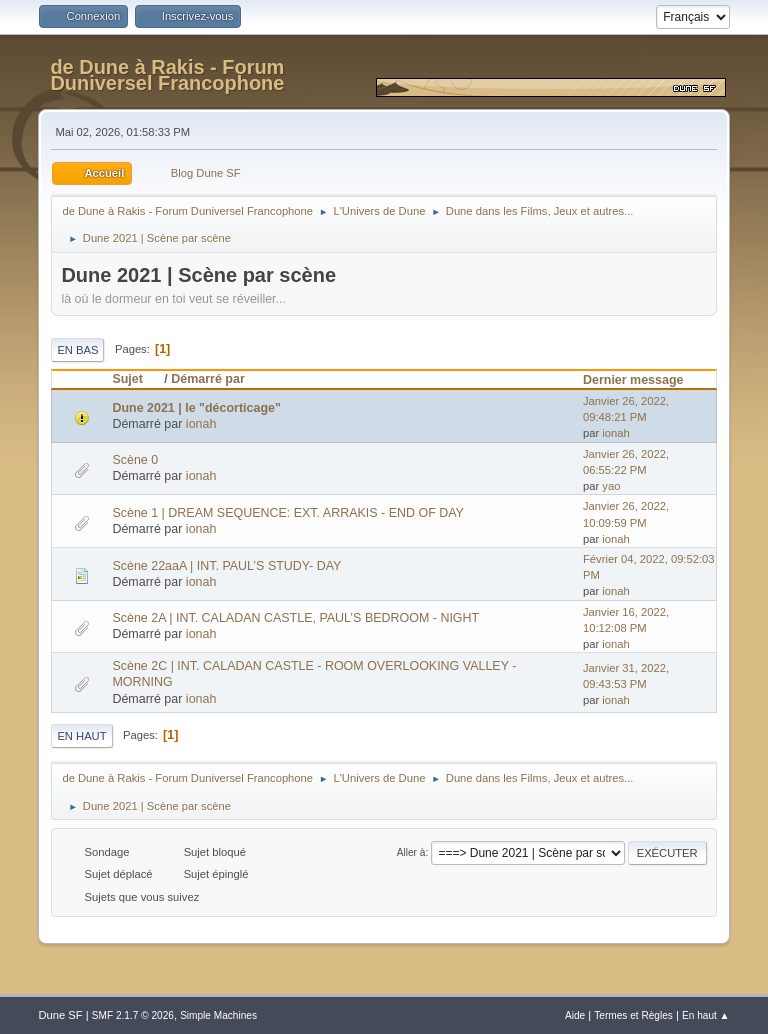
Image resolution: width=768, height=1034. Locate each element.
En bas (77, 350)
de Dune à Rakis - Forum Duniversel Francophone (167, 75)
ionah (201, 424)
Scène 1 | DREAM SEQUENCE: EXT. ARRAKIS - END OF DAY (288, 513)
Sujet (136, 379)
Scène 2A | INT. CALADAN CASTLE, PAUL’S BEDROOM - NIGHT (295, 618)
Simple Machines (218, 1015)
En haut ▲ (706, 1015)
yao (611, 486)
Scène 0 (135, 460)
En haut (81, 736)
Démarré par (207, 379)
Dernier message (633, 380)
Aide (575, 1015)
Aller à (411, 852)
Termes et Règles (633, 1015)
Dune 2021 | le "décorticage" (196, 408)
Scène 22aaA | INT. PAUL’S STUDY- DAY (226, 566)
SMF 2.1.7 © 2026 (133, 1015)
